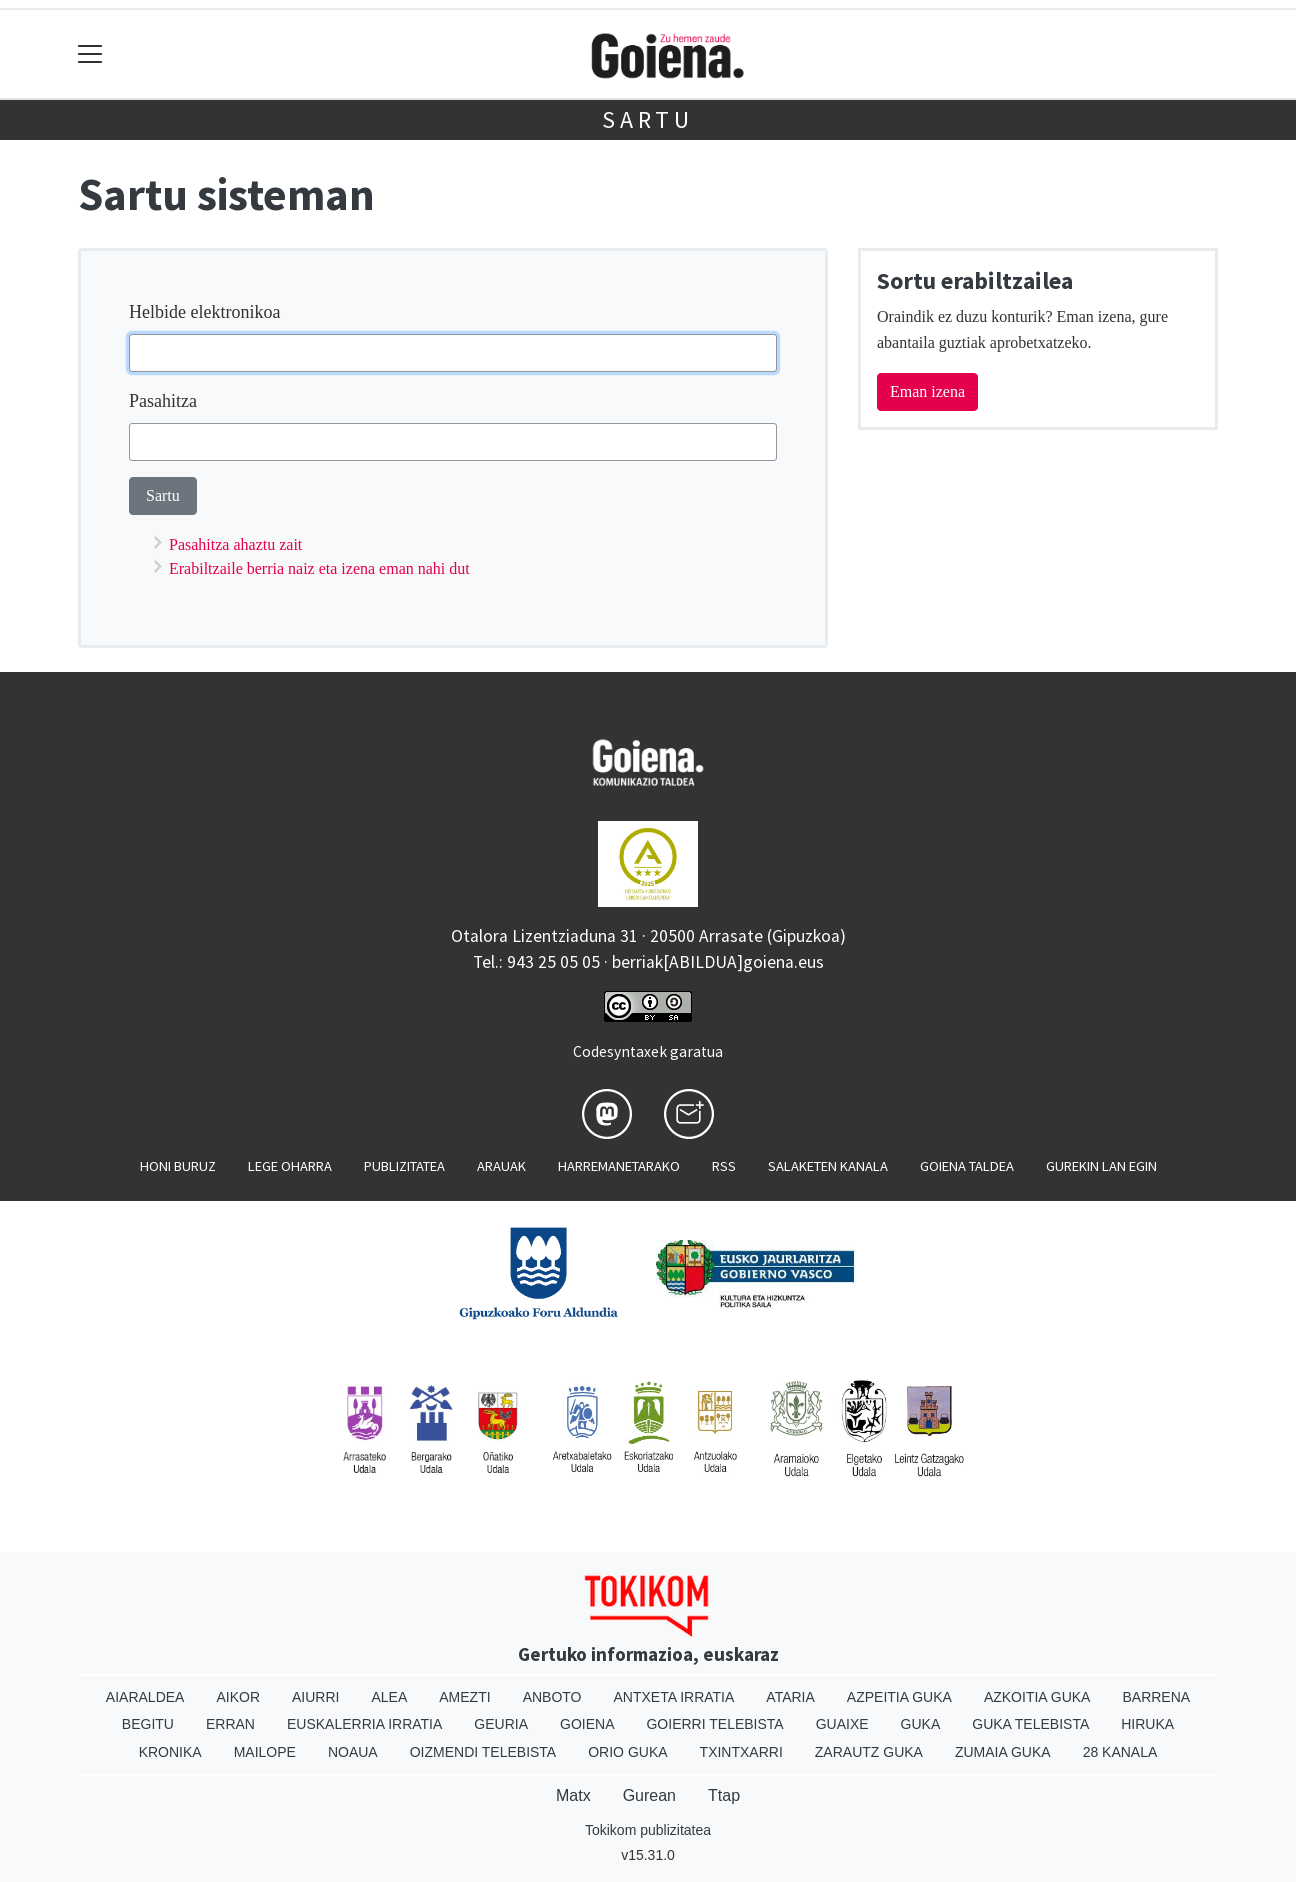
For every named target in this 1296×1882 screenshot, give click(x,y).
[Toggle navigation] (90, 54)
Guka (921, 1724)
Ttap (724, 1795)
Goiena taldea (967, 1166)
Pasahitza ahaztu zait (235, 544)
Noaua (353, 1752)
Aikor (238, 1697)
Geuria (501, 1724)
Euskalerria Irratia (364, 1724)
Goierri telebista (714, 1724)
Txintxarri (741, 1752)
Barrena (1156, 1697)
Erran (230, 1724)
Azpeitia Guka (899, 1697)
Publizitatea (404, 1166)
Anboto (552, 1697)
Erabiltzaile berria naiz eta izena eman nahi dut (319, 568)
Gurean (649, 1795)
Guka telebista (1030, 1724)
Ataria (790, 1697)
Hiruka (1147, 1724)
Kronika (170, 1752)
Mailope (265, 1752)
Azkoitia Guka (1037, 1697)
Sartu (648, 119)
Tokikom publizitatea (648, 1830)
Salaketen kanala (828, 1166)
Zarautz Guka (869, 1752)
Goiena (587, 1724)
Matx (573, 1795)
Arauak (501, 1166)
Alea (389, 1697)
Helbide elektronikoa (204, 312)
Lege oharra (290, 1166)
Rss (724, 1166)
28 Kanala (1120, 1752)
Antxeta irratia (674, 1697)
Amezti (464, 1697)
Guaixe (842, 1724)
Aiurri (315, 1697)
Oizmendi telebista (483, 1752)
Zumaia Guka (1003, 1752)
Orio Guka (627, 1752)
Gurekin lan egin (1101, 1166)
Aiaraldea (145, 1697)
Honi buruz (178, 1166)
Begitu (148, 1724)
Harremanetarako (619, 1166)
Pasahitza (163, 401)
